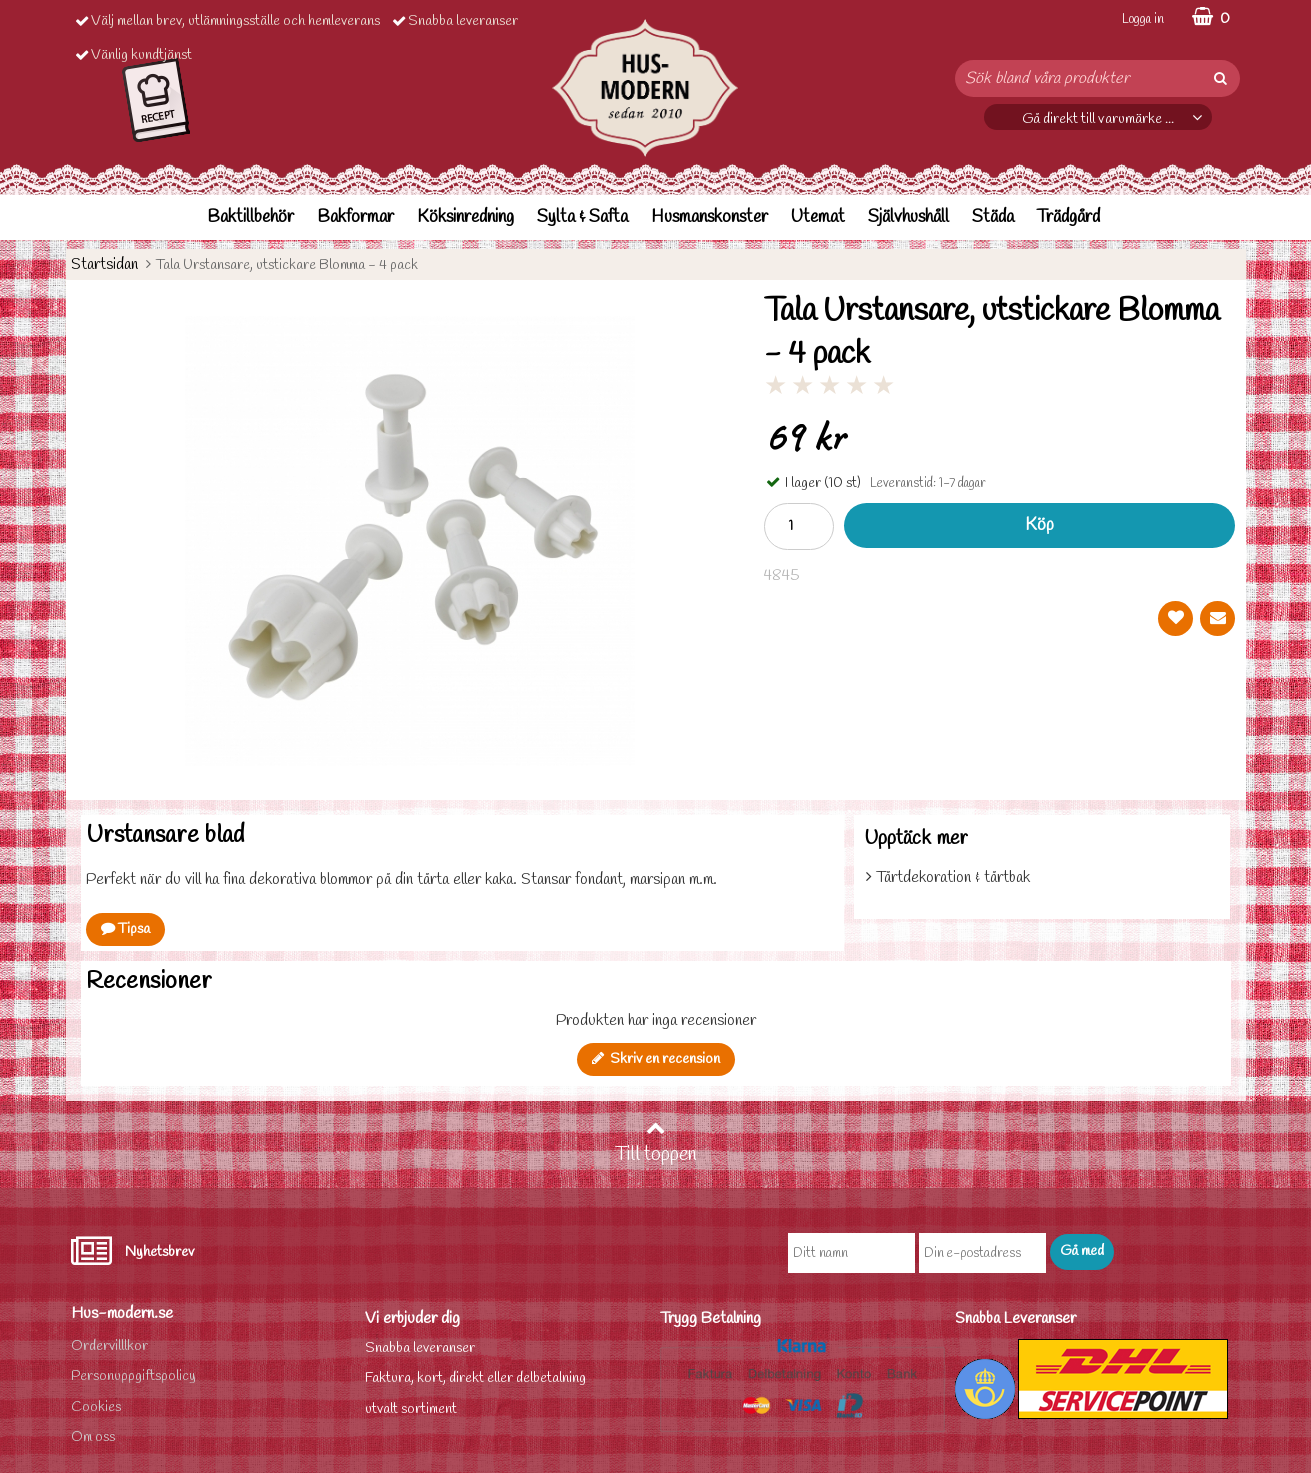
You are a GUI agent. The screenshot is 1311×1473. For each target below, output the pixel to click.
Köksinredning (465, 217)
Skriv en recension (656, 1059)
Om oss (93, 1437)
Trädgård (1068, 217)
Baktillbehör (250, 217)
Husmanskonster (709, 217)
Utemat (818, 217)
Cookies (96, 1407)
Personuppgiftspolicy (133, 1376)
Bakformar (355, 217)
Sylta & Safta (582, 217)
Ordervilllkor (109, 1346)
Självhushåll (908, 217)
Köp (1039, 525)
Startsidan (104, 264)
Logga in (1143, 19)
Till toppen (656, 1143)
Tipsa (125, 929)
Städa (993, 217)
